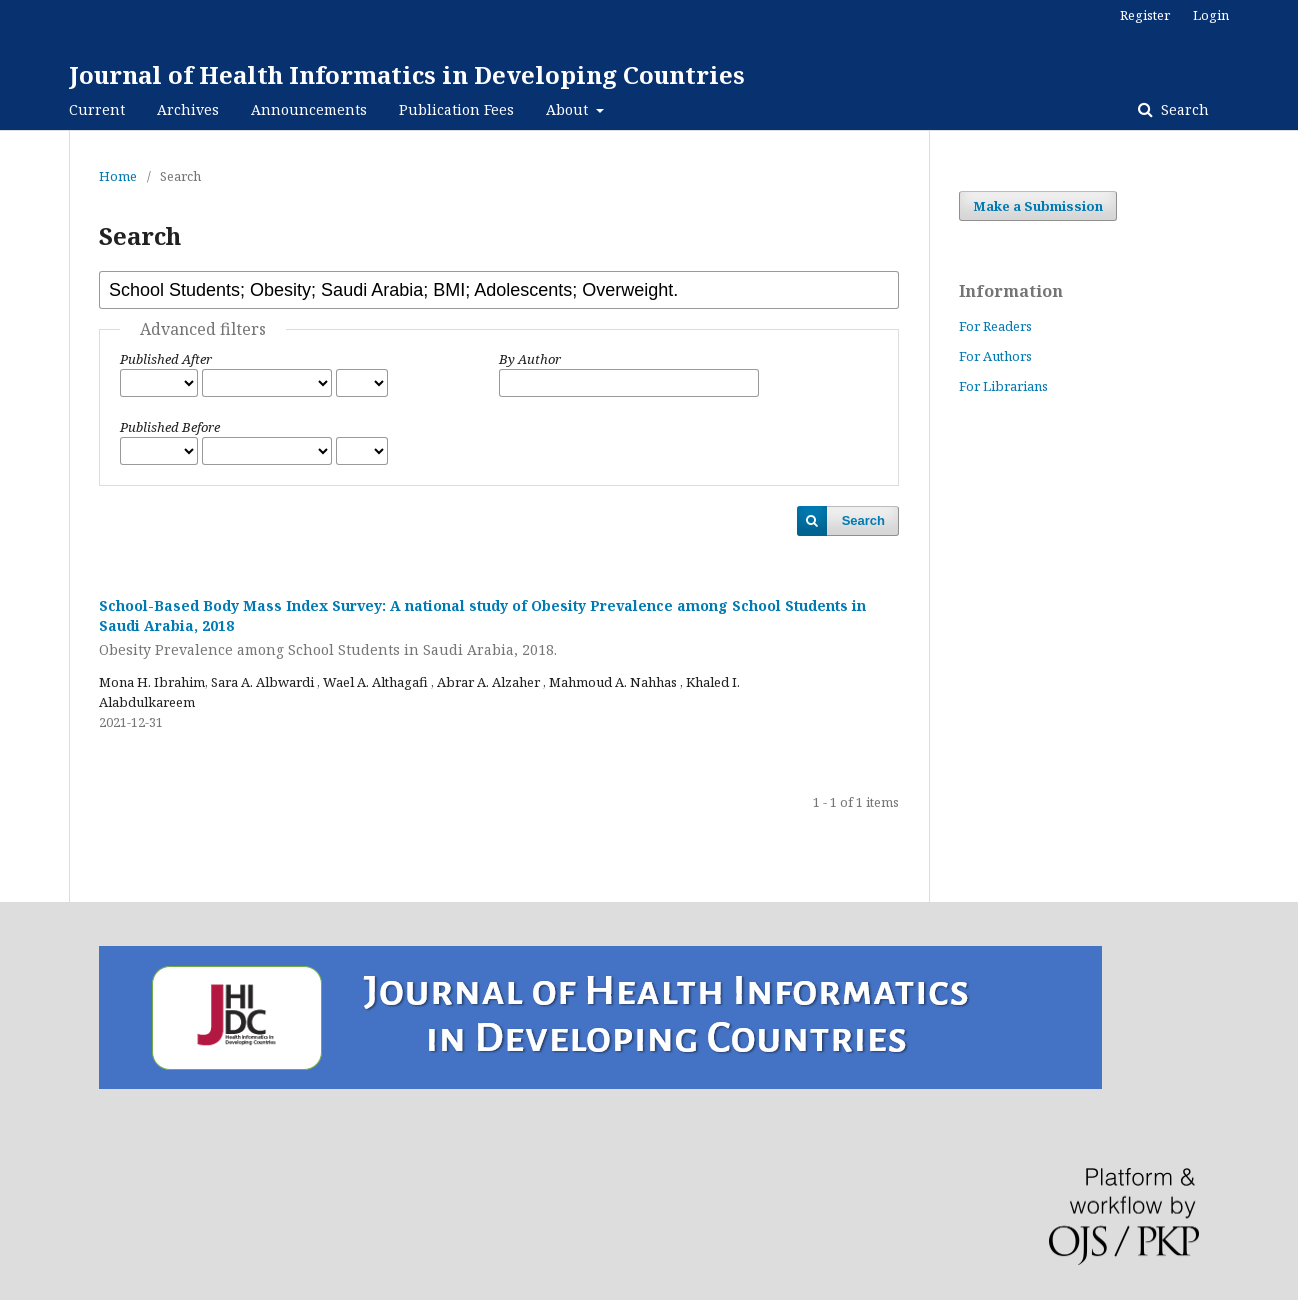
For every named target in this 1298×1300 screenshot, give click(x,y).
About (569, 109)
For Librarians (1003, 386)
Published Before (170, 427)
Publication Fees (456, 109)
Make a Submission (1038, 206)
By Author (530, 359)
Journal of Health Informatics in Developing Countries (407, 74)
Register (1145, 15)
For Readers (995, 326)
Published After (166, 359)
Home (118, 176)
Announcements (309, 109)
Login (1211, 15)
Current (97, 109)
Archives (188, 109)
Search (1183, 109)
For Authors (995, 356)
